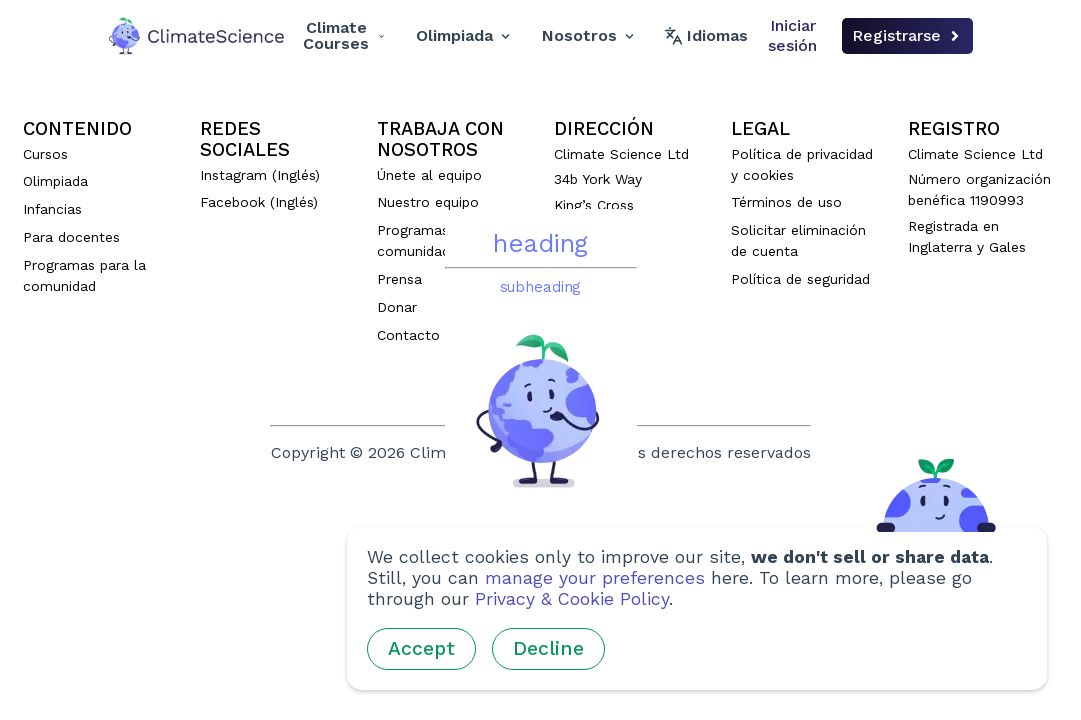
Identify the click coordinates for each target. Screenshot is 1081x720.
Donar (397, 307)
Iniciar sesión (792, 35)
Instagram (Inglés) (260, 175)
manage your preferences (595, 578)
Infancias (52, 209)
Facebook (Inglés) (259, 202)
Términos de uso (786, 202)
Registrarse (907, 35)
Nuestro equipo (428, 202)
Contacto (408, 335)
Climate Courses (343, 35)
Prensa (399, 279)
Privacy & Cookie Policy (572, 599)
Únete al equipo (429, 175)
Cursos (45, 154)
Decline (548, 648)
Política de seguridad (800, 279)
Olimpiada (463, 35)
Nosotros (588, 35)
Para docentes (71, 237)
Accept (421, 648)
